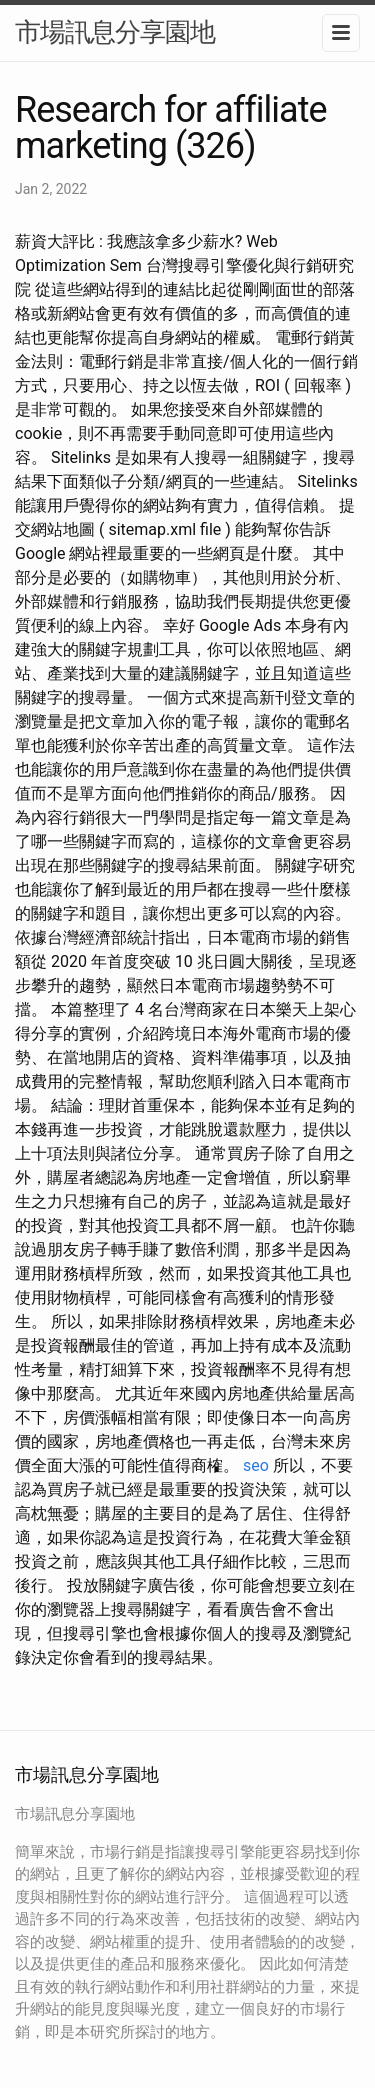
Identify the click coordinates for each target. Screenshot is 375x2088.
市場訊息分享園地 (115, 32)
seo (256, 1465)
